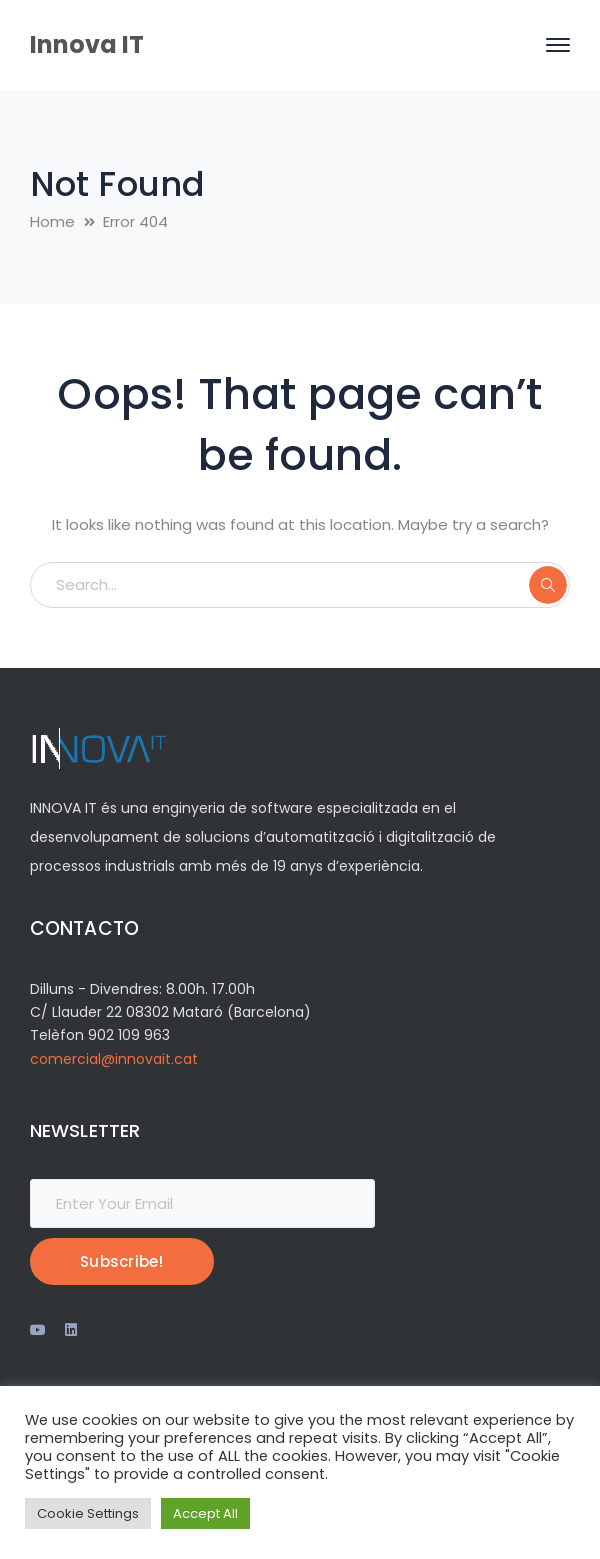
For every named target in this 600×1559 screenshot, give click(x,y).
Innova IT (87, 44)
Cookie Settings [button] (88, 1513)
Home (52, 221)
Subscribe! (122, 1261)
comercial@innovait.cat (114, 1059)
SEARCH (548, 585)
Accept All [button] (205, 1513)
